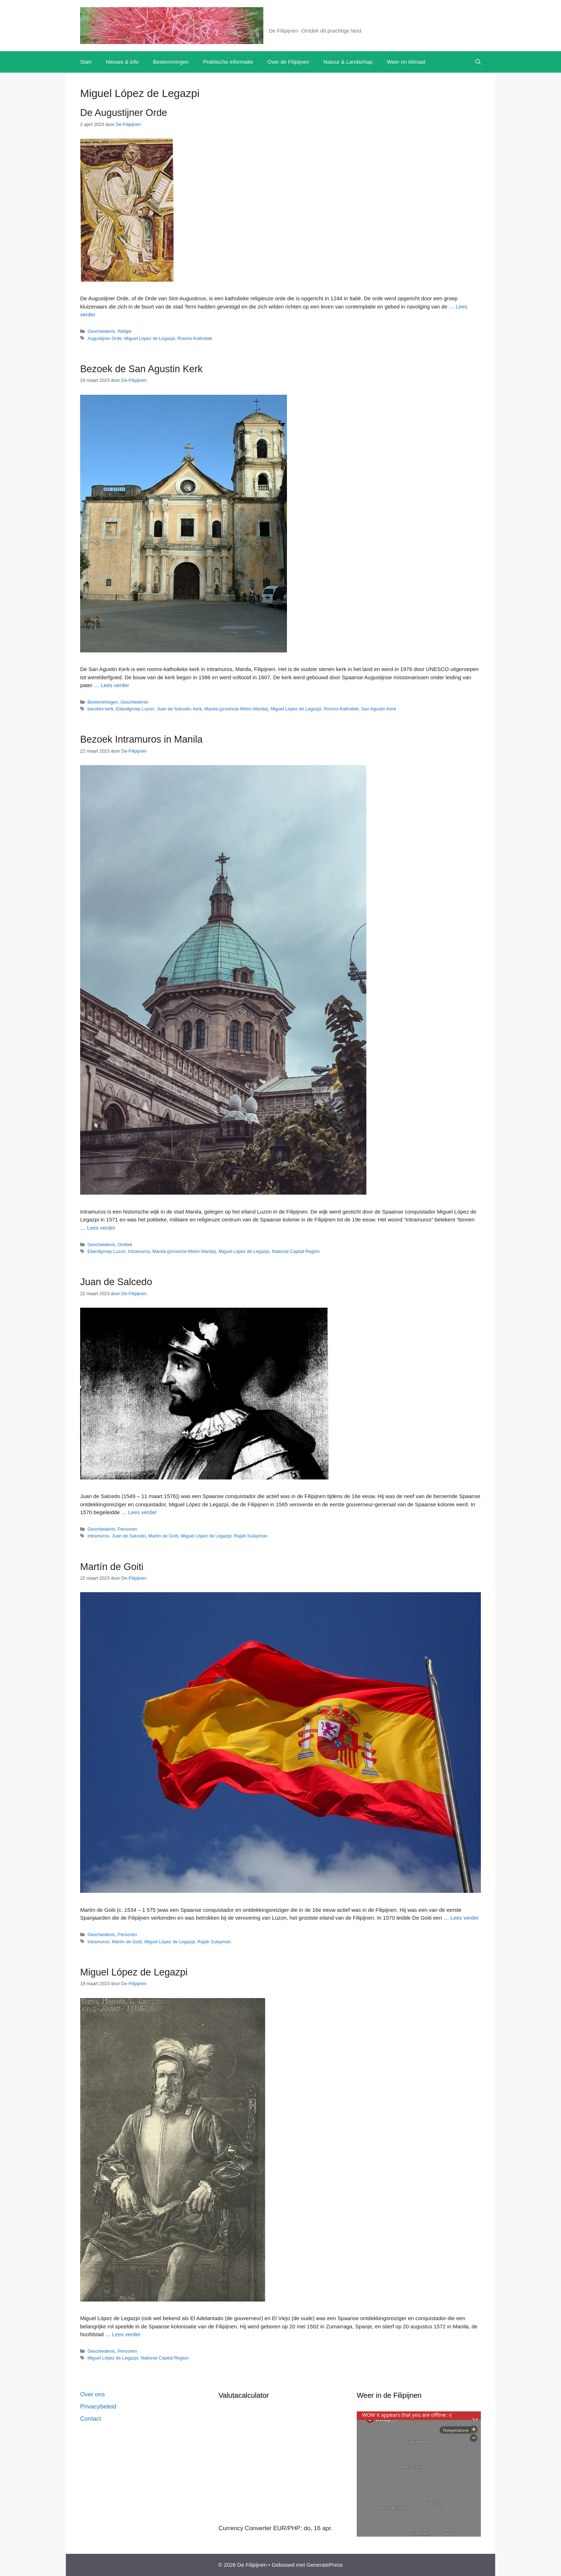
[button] (478, 62)
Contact (90, 2418)
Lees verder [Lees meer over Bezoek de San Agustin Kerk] (115, 685)
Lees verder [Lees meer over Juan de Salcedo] (142, 1512)
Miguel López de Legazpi (149, 338)
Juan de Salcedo (174, 708)
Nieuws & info (122, 62)
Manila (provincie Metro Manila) (236, 708)
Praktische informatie (228, 62)
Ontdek (125, 1244)
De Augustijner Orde (123, 112)
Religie (125, 331)
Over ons (92, 2394)
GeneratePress (325, 2565)
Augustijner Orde (104, 338)
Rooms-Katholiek (194, 338)
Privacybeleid (98, 2406)
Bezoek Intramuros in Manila (141, 739)
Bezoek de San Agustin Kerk (141, 369)
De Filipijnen (295, 21)
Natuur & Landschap (347, 62)
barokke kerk (100, 708)
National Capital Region (296, 1251)
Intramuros (139, 1251)
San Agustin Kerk (378, 708)
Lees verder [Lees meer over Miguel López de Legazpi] (126, 2334)
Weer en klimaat (406, 62)
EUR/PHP (287, 2528)
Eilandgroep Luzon (135, 708)
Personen (127, 1529)
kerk (197, 708)
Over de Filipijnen (288, 62)
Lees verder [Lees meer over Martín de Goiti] (464, 1918)
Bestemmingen (171, 62)
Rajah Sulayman (251, 1536)
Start (86, 62)
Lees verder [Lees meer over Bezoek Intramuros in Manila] (101, 1228)
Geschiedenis (101, 331)
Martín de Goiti (163, 1536)
